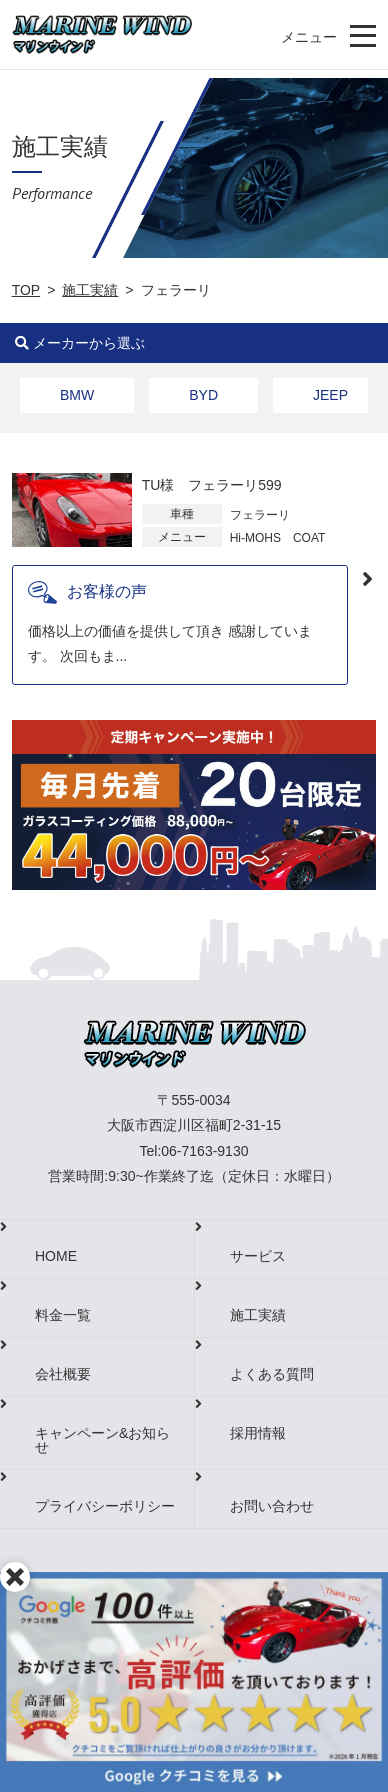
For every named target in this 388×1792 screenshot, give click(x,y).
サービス (258, 1256)
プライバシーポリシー (105, 1506)
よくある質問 (272, 1374)
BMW (77, 395)
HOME (56, 1256)
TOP (26, 290)
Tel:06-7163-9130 (194, 1151)
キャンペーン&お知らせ (102, 1440)
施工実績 (90, 290)
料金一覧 (63, 1315)
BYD (203, 395)
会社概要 (63, 1374)
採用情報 (258, 1433)
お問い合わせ (272, 1506)
